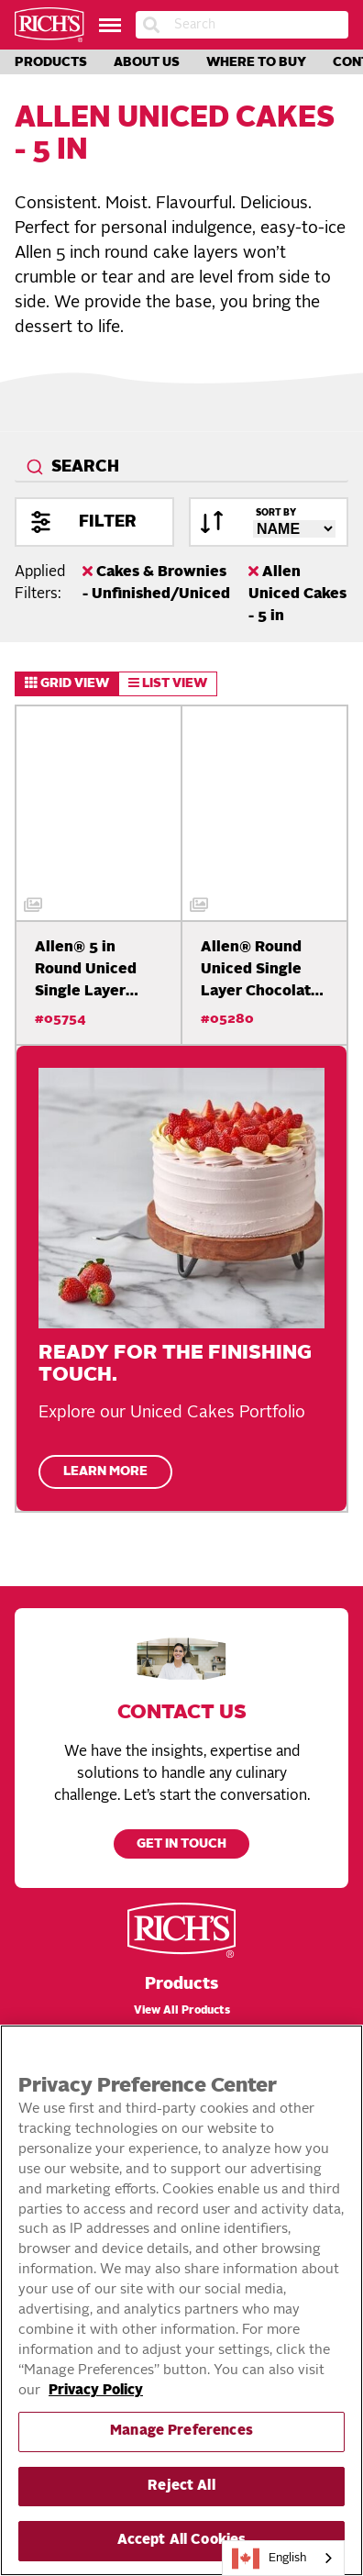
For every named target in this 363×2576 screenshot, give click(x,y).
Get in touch (181, 1844)
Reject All (181, 2486)
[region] (181, 2300)
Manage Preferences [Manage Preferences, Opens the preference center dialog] (181, 2431)
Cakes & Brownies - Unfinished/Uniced (156, 582)
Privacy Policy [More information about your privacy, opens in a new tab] (96, 2391)
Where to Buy (256, 62)
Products (51, 62)
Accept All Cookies (182, 2541)
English (269, 2559)
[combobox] (181, 468)
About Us (147, 62)
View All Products (182, 2010)
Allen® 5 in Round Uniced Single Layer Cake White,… (86, 971)
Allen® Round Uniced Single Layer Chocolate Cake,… (260, 971)
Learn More (105, 1472)
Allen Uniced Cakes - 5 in (297, 593)
